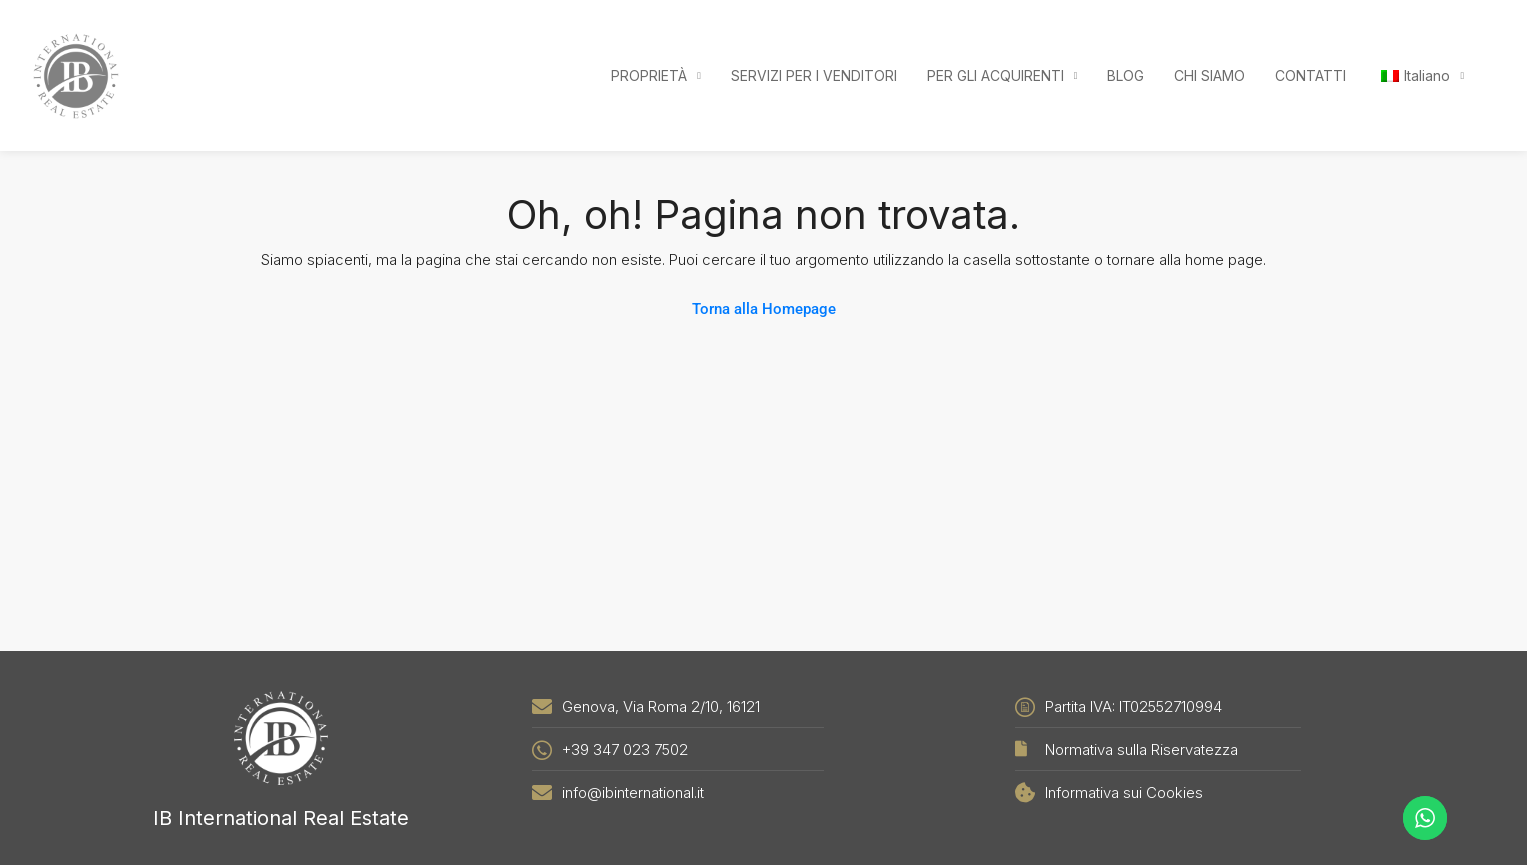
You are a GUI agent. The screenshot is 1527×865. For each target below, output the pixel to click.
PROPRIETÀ (649, 75)
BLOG (1125, 75)
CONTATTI (1310, 75)
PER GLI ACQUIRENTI (995, 75)
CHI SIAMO (1209, 75)
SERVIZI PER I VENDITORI (814, 75)
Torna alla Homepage (764, 309)
